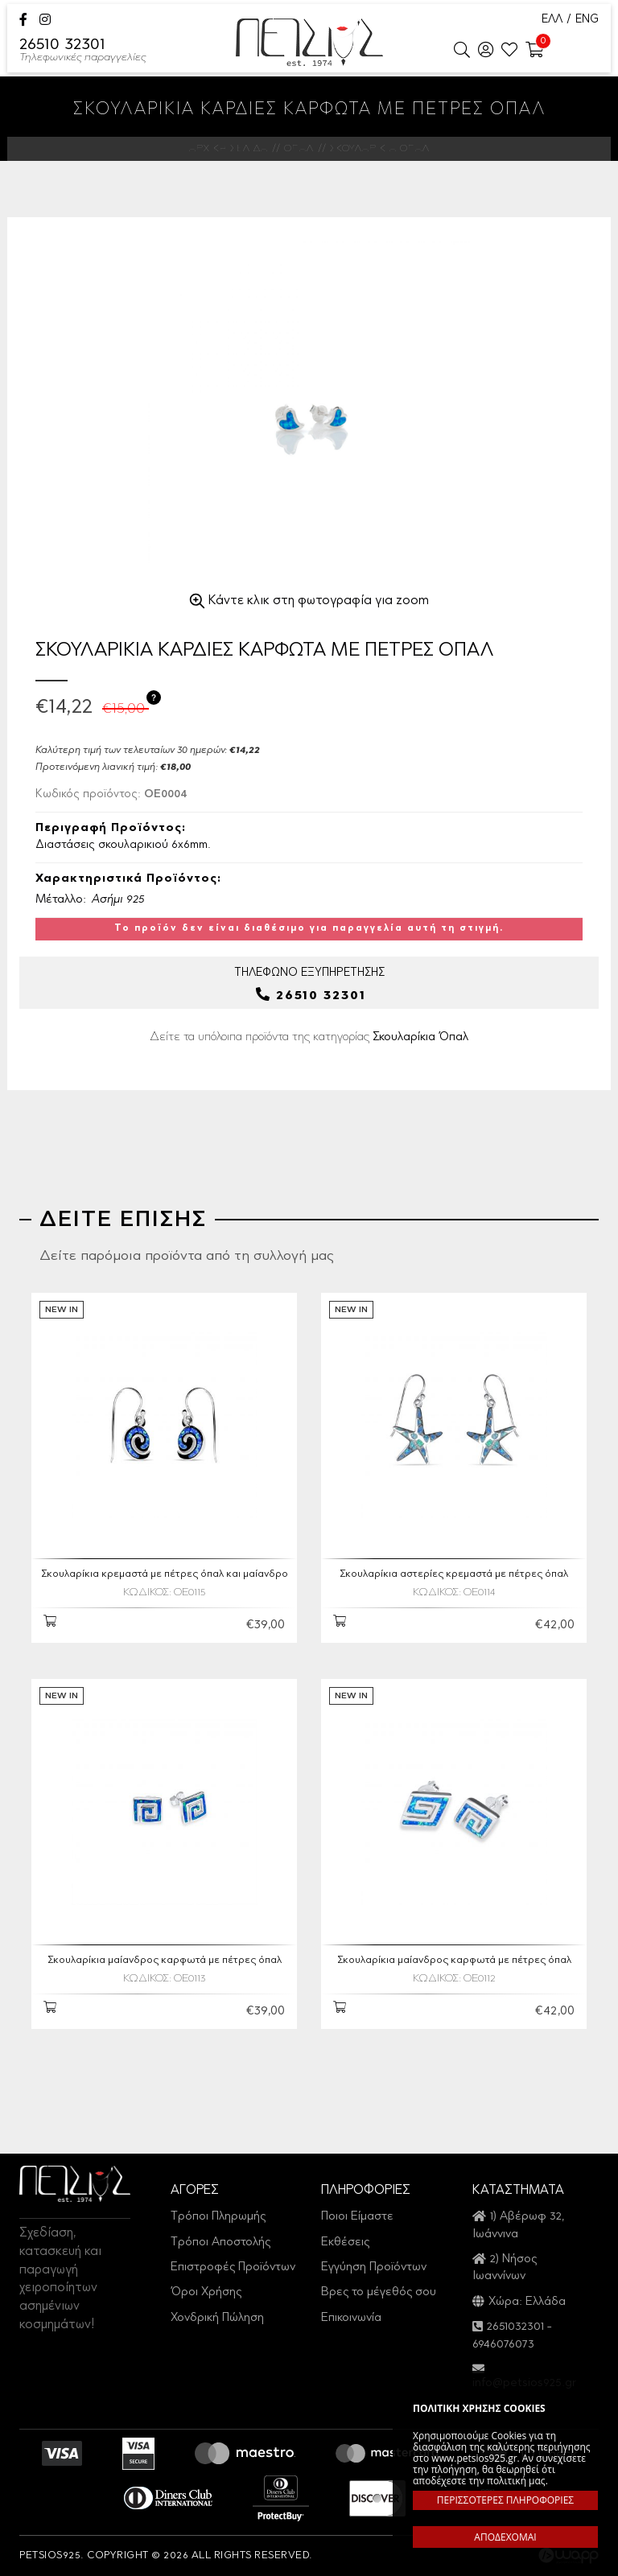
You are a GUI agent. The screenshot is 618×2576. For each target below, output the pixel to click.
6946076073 (503, 2345)
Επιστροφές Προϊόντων (233, 2267)
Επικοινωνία (351, 2318)
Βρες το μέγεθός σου (378, 2292)
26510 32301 (82, 51)
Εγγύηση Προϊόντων (373, 2267)
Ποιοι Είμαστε (357, 2217)
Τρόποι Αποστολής (220, 2243)
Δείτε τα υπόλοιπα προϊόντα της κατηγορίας (309, 1037)
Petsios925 (309, 42)
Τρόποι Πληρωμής (218, 2217)
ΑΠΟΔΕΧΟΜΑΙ (505, 2537)
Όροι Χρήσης (206, 2292)
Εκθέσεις (345, 2243)
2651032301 (515, 2327)
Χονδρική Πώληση (217, 2318)
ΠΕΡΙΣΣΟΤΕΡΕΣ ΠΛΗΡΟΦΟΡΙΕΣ (505, 2500)
